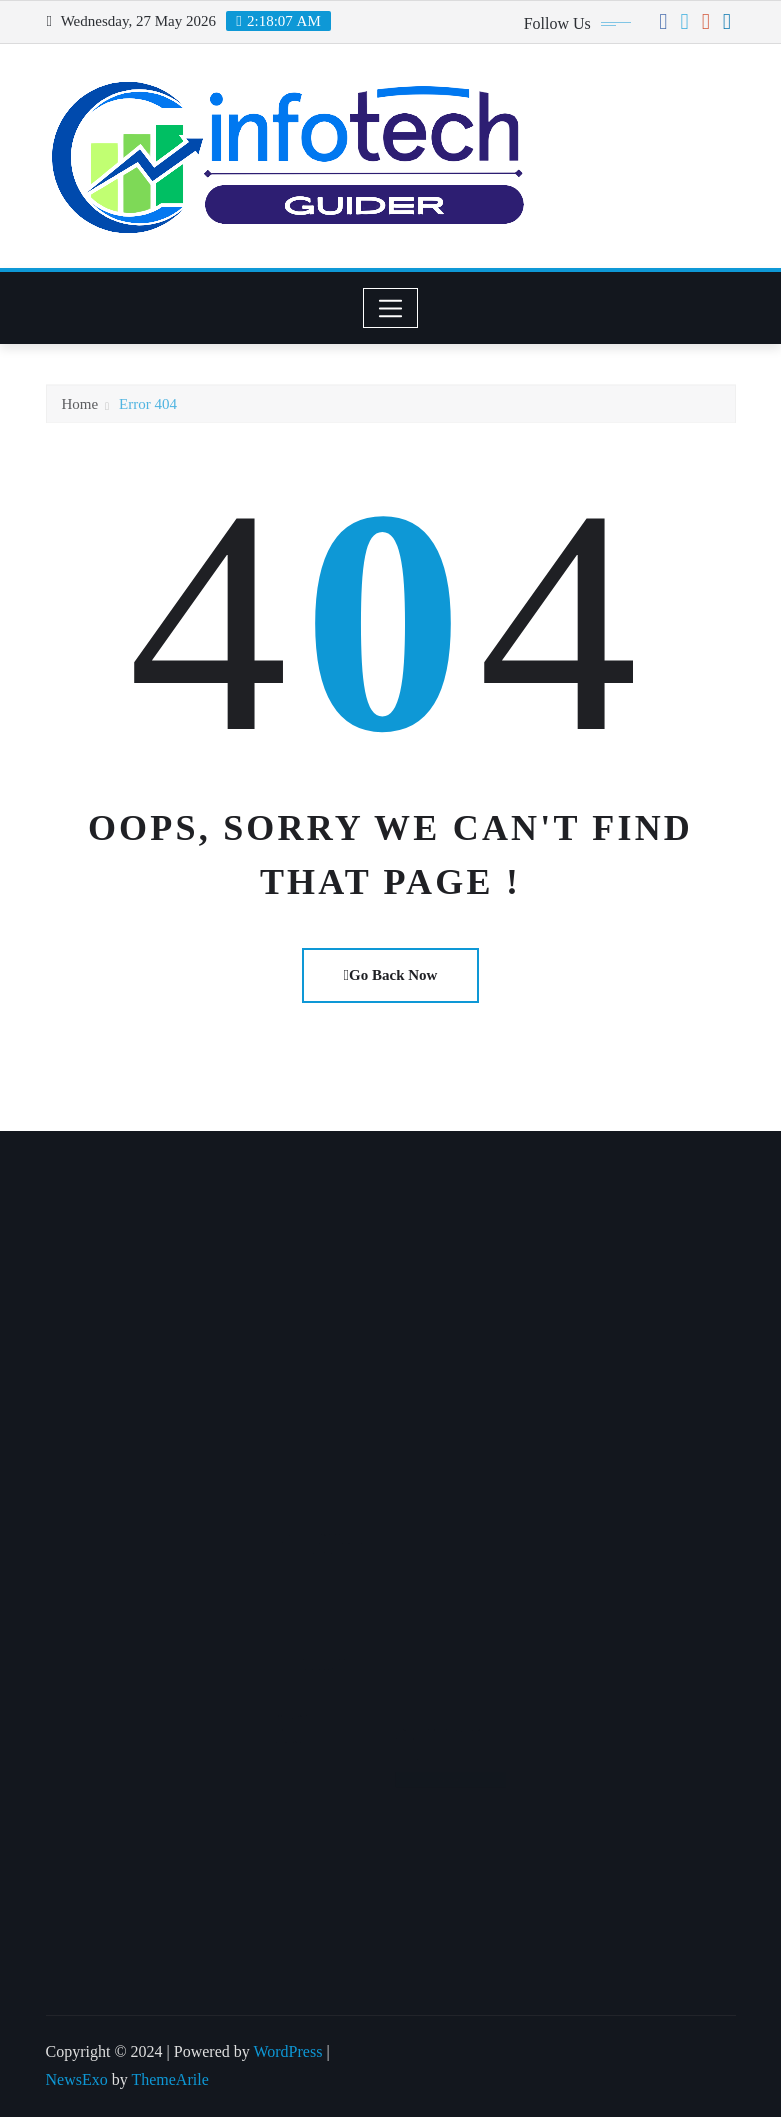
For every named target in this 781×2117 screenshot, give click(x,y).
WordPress (287, 2051)
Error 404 (148, 412)
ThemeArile (169, 2079)
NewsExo (77, 2079)
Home (80, 412)
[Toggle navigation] (390, 308)
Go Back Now (391, 975)
